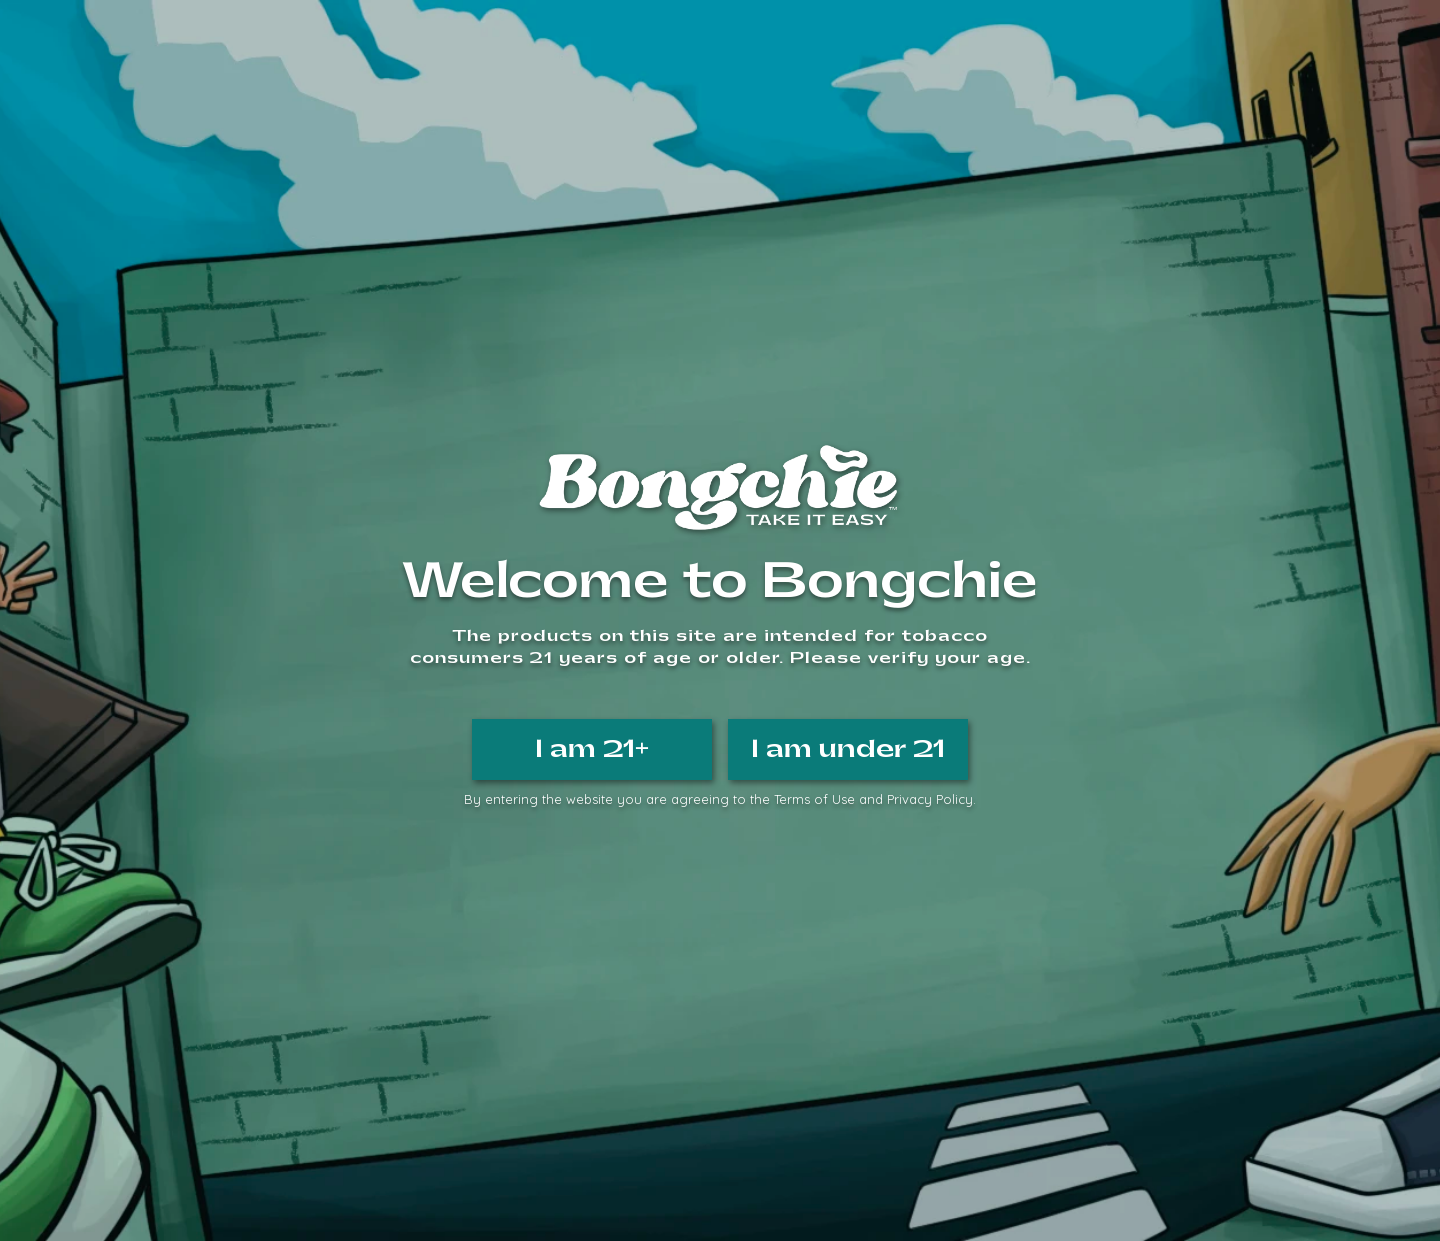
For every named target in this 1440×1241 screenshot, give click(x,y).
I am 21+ (592, 749)
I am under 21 (848, 749)
